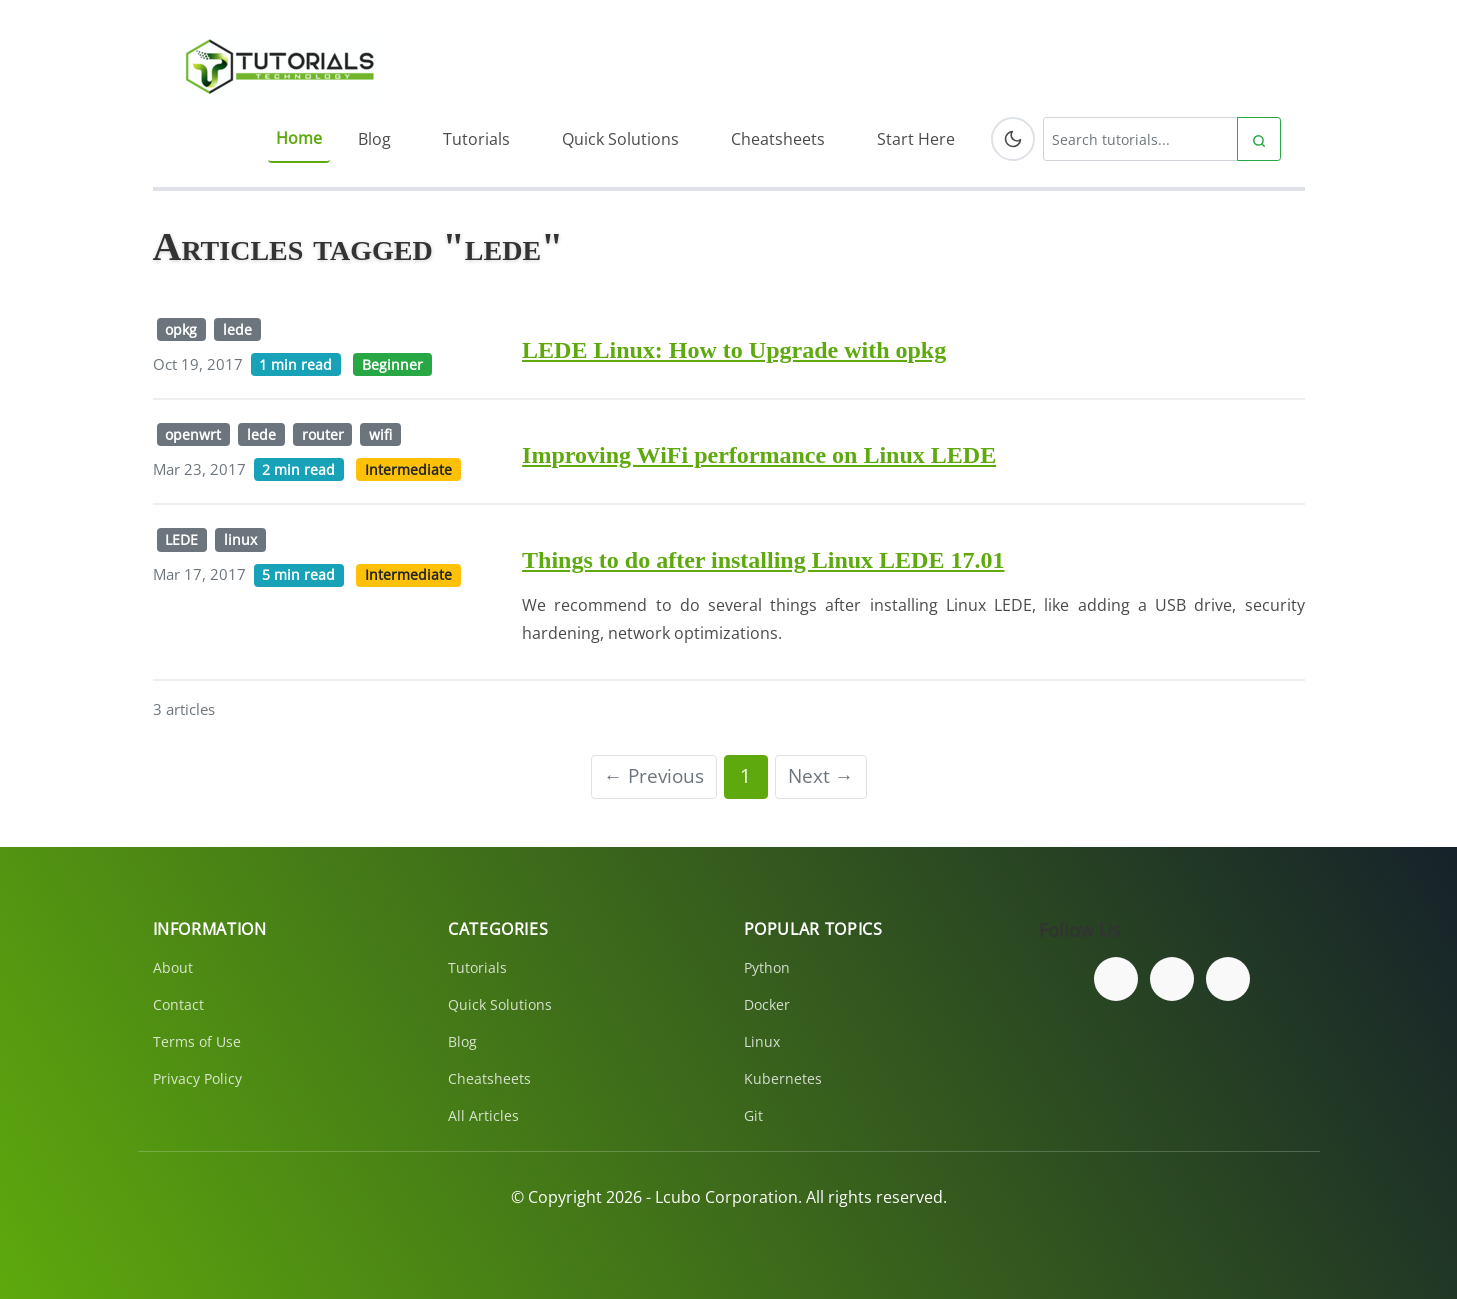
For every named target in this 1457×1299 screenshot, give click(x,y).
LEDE (181, 539)
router (323, 434)
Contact (178, 1004)
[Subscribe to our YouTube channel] (1228, 979)
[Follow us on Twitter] (1172, 979)
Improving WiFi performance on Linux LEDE (759, 455)
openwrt (193, 434)
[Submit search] (1259, 139)
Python (767, 967)
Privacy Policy (197, 1078)
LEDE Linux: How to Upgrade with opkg (734, 350)
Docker (767, 1004)
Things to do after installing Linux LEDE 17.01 (763, 560)
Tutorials (476, 139)
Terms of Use (197, 1041)
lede (237, 329)
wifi (380, 434)
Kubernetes (783, 1078)
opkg (181, 329)
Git (753, 1115)
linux (240, 539)
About (173, 967)
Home (299, 138)
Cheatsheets (778, 139)
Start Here (916, 139)
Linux (762, 1041)
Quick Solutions (620, 139)
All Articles (483, 1115)
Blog (374, 139)
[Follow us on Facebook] (1116, 979)
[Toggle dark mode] (1013, 139)
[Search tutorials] (1140, 139)
